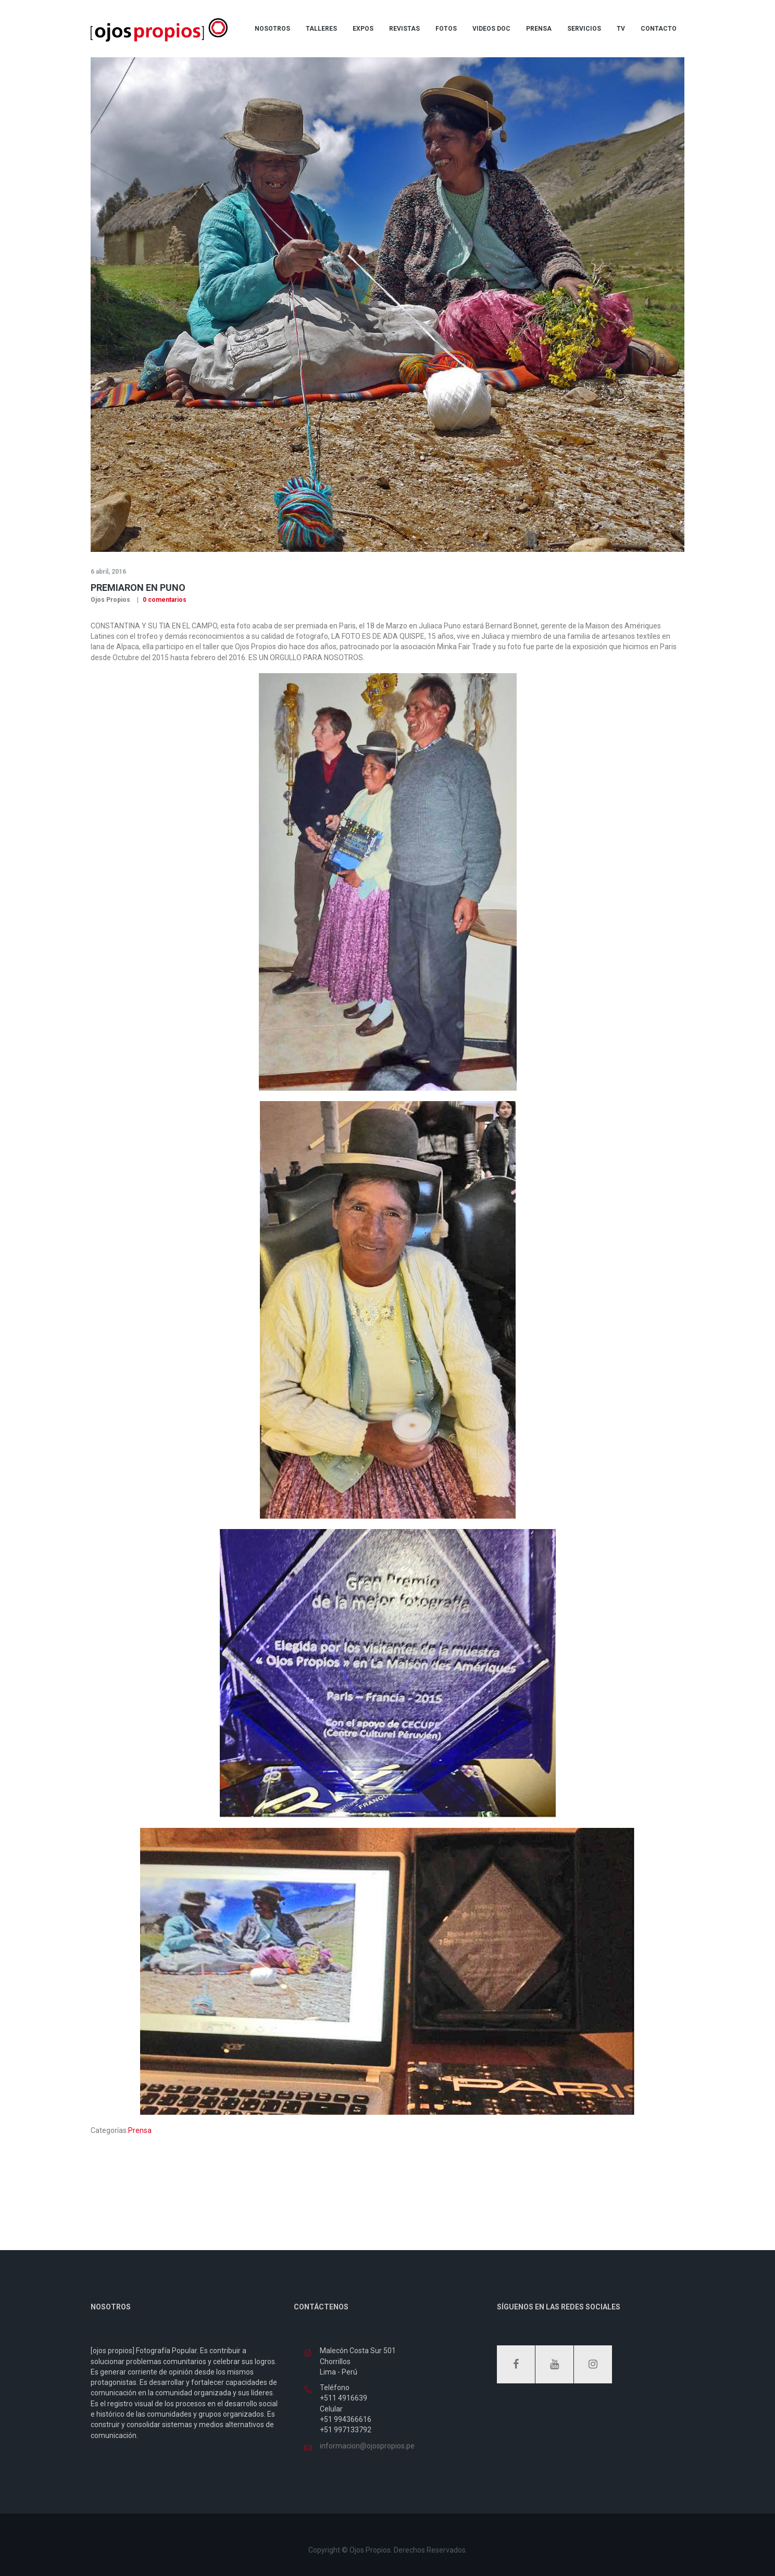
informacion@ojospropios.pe (367, 2446)
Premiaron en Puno (138, 587)
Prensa (140, 2130)
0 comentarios (163, 599)
